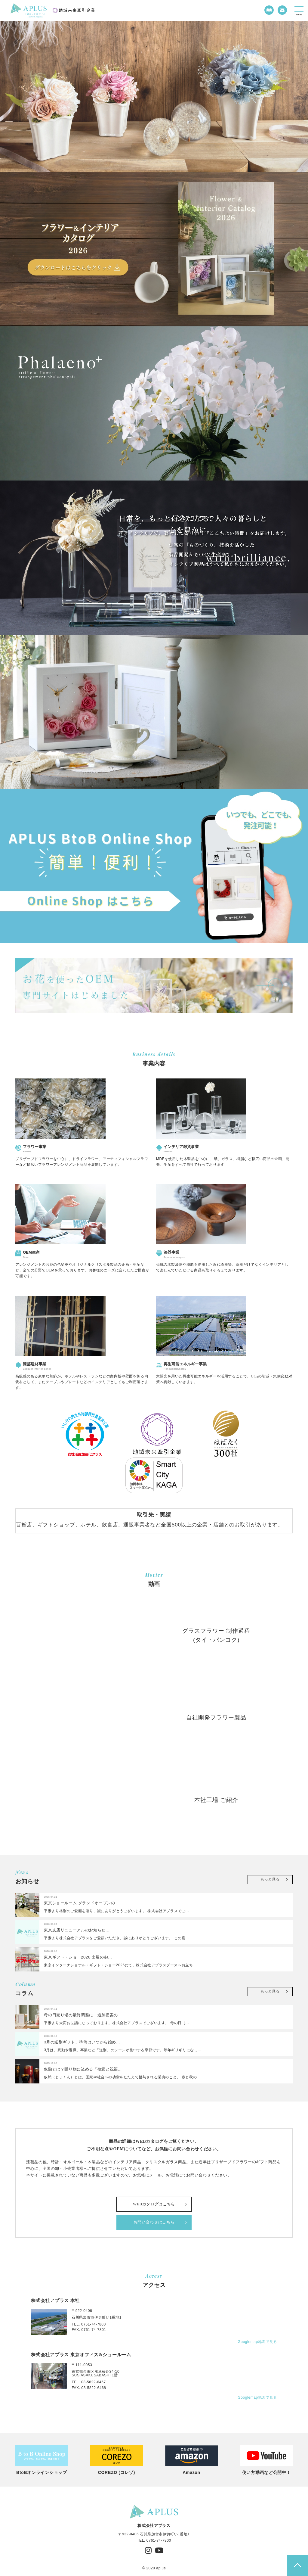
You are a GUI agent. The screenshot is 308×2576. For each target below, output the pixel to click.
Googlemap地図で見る (257, 2342)
